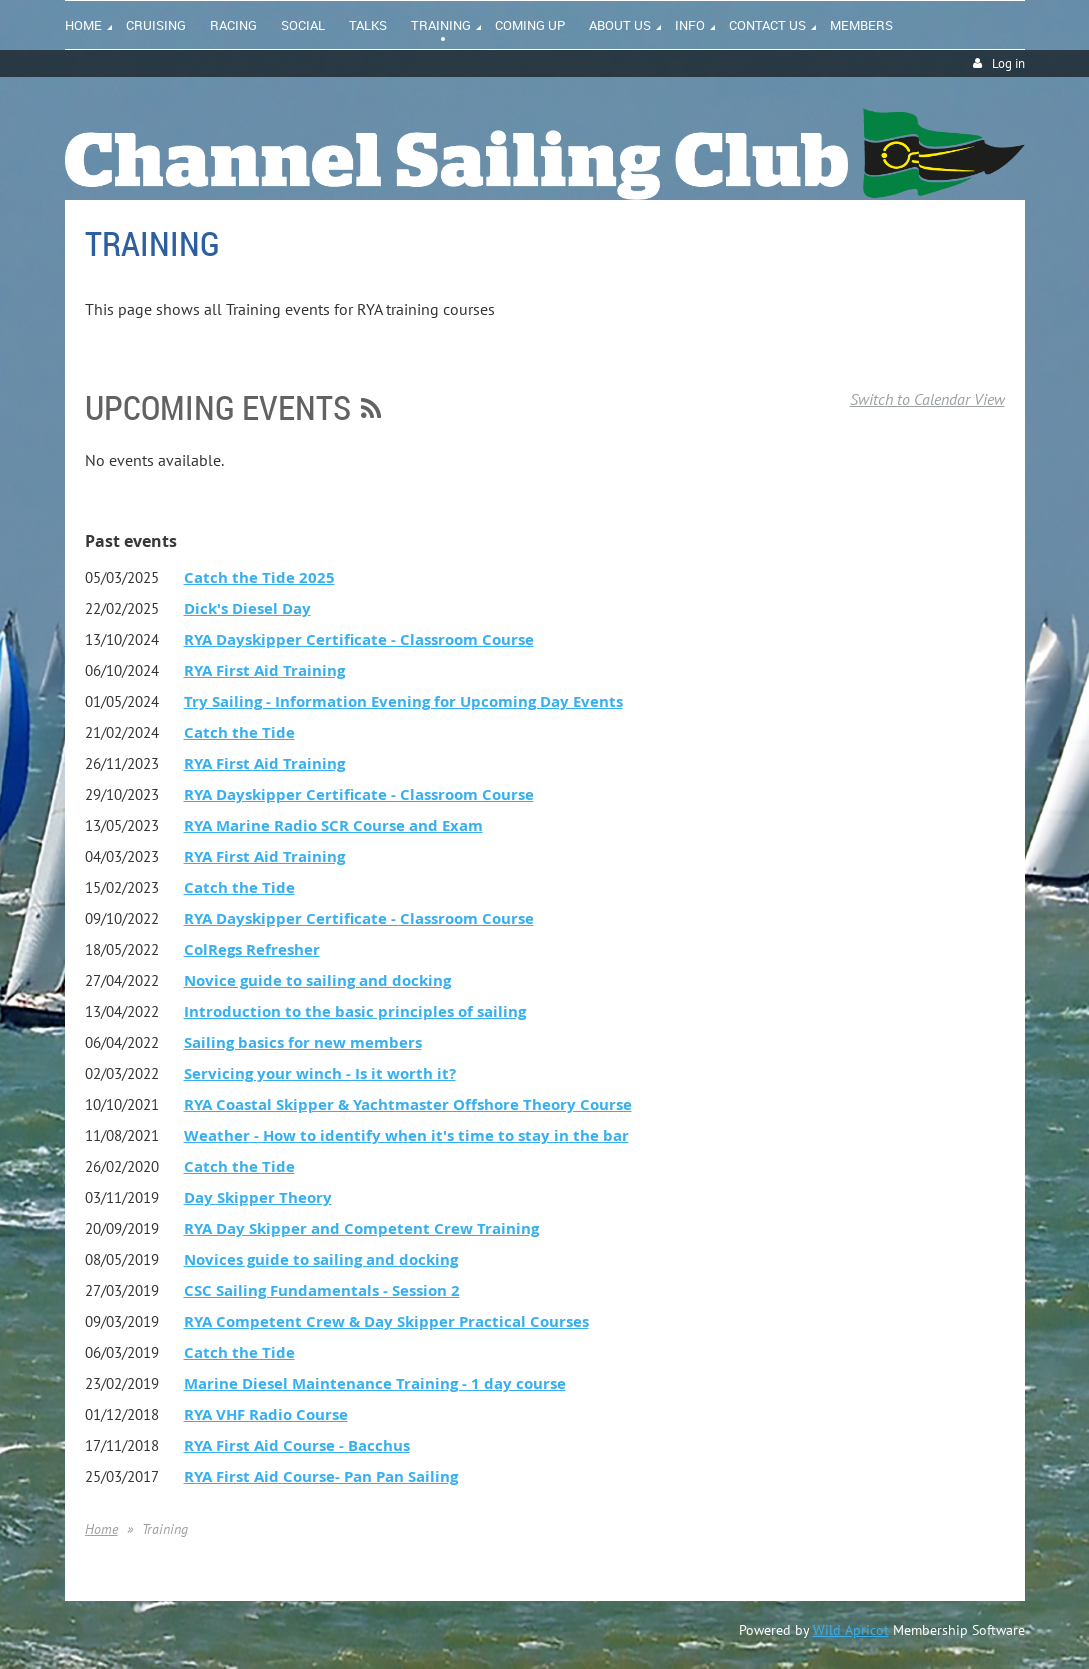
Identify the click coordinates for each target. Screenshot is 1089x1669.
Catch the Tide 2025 (259, 577)
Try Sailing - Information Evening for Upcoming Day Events (403, 701)
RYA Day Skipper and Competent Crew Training (361, 1228)
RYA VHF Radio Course (266, 1414)
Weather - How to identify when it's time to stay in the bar (406, 1135)
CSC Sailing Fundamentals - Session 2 (322, 1290)
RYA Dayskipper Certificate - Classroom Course (359, 639)
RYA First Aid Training (264, 670)
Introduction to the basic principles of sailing (355, 1011)
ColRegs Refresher (252, 949)
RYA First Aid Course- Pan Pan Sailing (321, 1476)
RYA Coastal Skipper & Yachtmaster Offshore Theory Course (408, 1104)
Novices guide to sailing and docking (321, 1259)
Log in (1008, 63)
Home (101, 1529)
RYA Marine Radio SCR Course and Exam (333, 825)
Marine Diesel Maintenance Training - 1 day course (375, 1383)
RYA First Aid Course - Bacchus (297, 1445)
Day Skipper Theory (258, 1197)
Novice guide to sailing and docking (317, 980)
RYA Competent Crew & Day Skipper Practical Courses (386, 1321)
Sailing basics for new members (303, 1042)
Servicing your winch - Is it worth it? (320, 1073)
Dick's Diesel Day (247, 608)
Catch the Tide (239, 732)
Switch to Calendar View (927, 399)
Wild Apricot (851, 1630)
